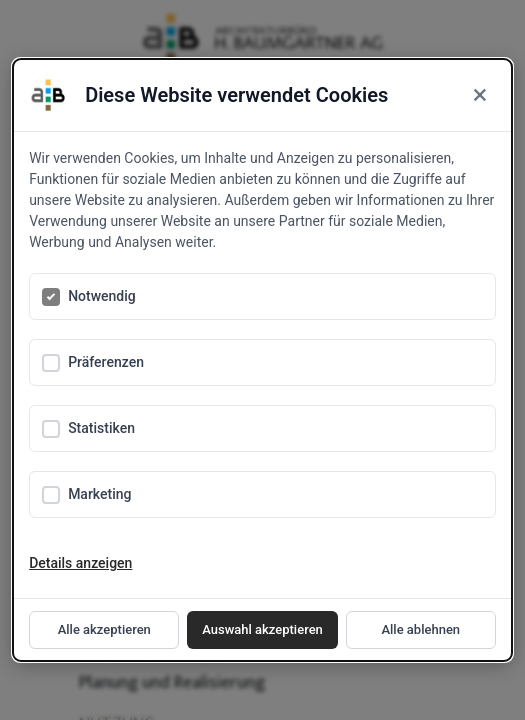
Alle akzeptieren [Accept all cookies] (104, 629)
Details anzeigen (80, 563)
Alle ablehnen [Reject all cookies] (420, 629)
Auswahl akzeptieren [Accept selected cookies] (262, 629)
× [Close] (479, 95)
